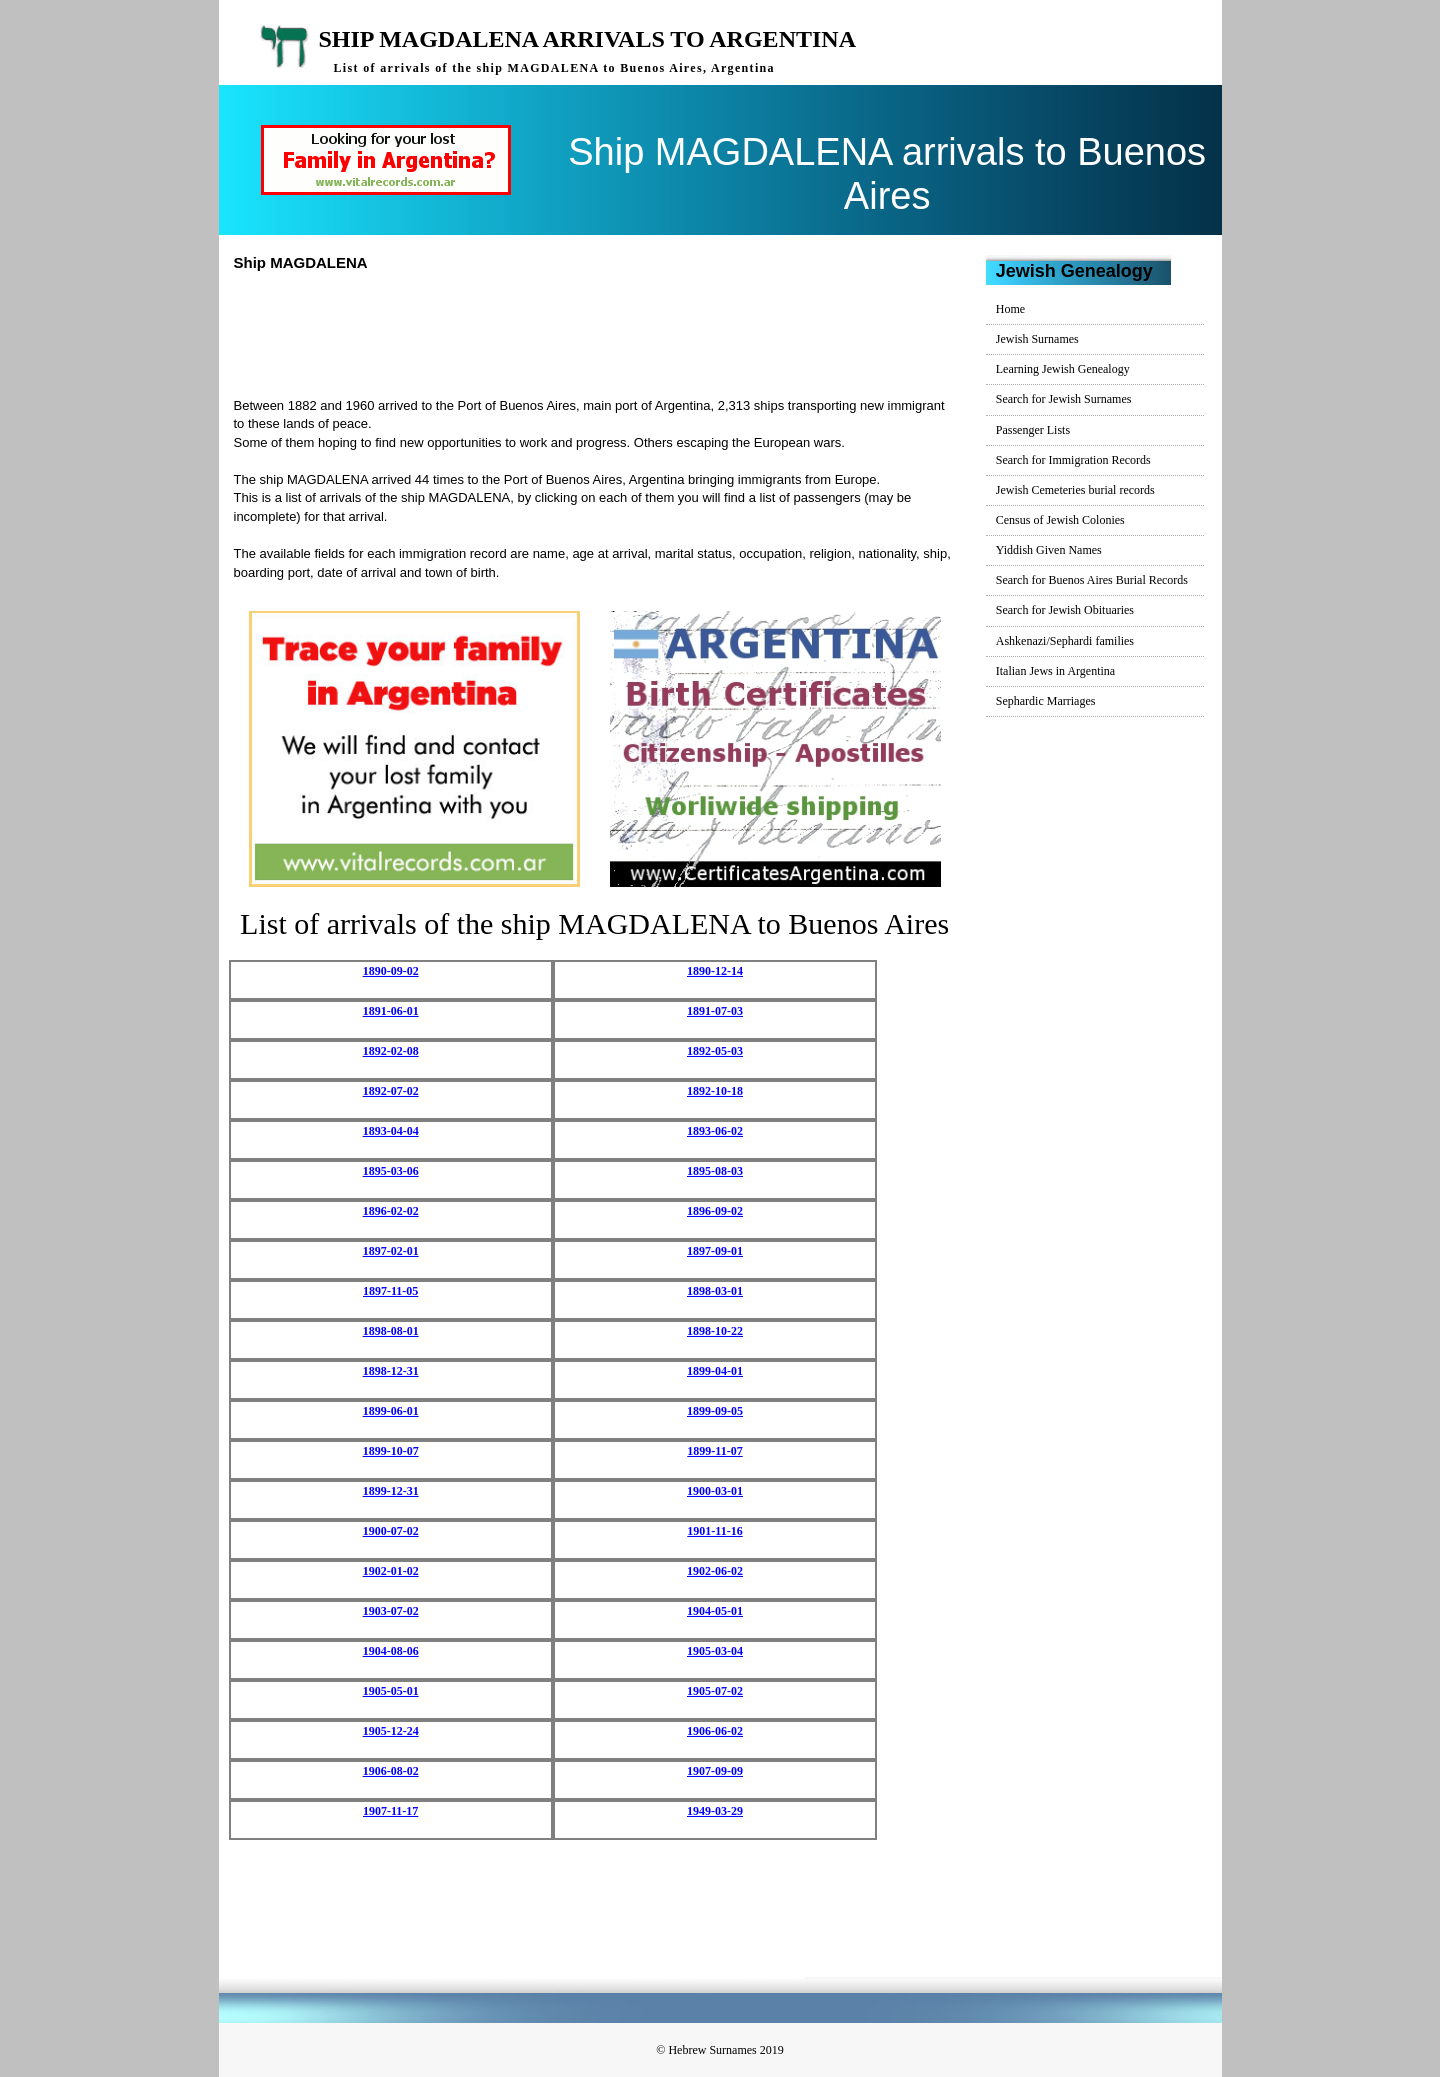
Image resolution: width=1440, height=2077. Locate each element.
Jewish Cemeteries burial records (1075, 490)
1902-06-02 (715, 1571)
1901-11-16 (714, 1531)
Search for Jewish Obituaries (1065, 610)
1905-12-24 (391, 1731)
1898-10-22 (715, 1331)
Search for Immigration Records (1073, 460)
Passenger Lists (1033, 430)
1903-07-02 (391, 1611)
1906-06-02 (715, 1731)
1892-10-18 (715, 1091)
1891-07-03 (715, 1011)
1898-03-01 (715, 1291)
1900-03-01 (715, 1491)
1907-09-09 (715, 1771)
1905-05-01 (391, 1691)
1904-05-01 (715, 1611)
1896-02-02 (391, 1211)
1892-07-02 (391, 1091)
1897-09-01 (715, 1251)
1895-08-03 (715, 1171)
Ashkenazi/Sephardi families (1065, 641)
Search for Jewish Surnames (1064, 399)
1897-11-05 (390, 1291)
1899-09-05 (715, 1411)
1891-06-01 (391, 1011)
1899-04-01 (715, 1371)
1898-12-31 (391, 1371)
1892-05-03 (715, 1051)
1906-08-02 (391, 1771)
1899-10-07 (391, 1451)
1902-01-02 (391, 1571)
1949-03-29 (715, 1811)
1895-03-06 (391, 1171)
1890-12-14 (715, 971)
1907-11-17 (390, 1811)
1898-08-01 (391, 1331)
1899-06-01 (391, 1411)
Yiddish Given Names (1049, 550)
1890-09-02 (391, 971)
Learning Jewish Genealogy (1063, 369)
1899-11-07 (714, 1451)
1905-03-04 (715, 1651)
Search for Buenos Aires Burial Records (1092, 580)
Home (1010, 309)
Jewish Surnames (1037, 339)
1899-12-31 (391, 1491)
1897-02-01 (391, 1251)
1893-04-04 (391, 1131)
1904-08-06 (391, 1651)
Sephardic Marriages (1046, 701)
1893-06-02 (715, 1131)
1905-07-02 (715, 1691)
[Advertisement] (603, 332)
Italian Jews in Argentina (1055, 671)
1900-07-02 (391, 1531)
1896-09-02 (715, 1211)
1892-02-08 (391, 1051)
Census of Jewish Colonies (1060, 520)
